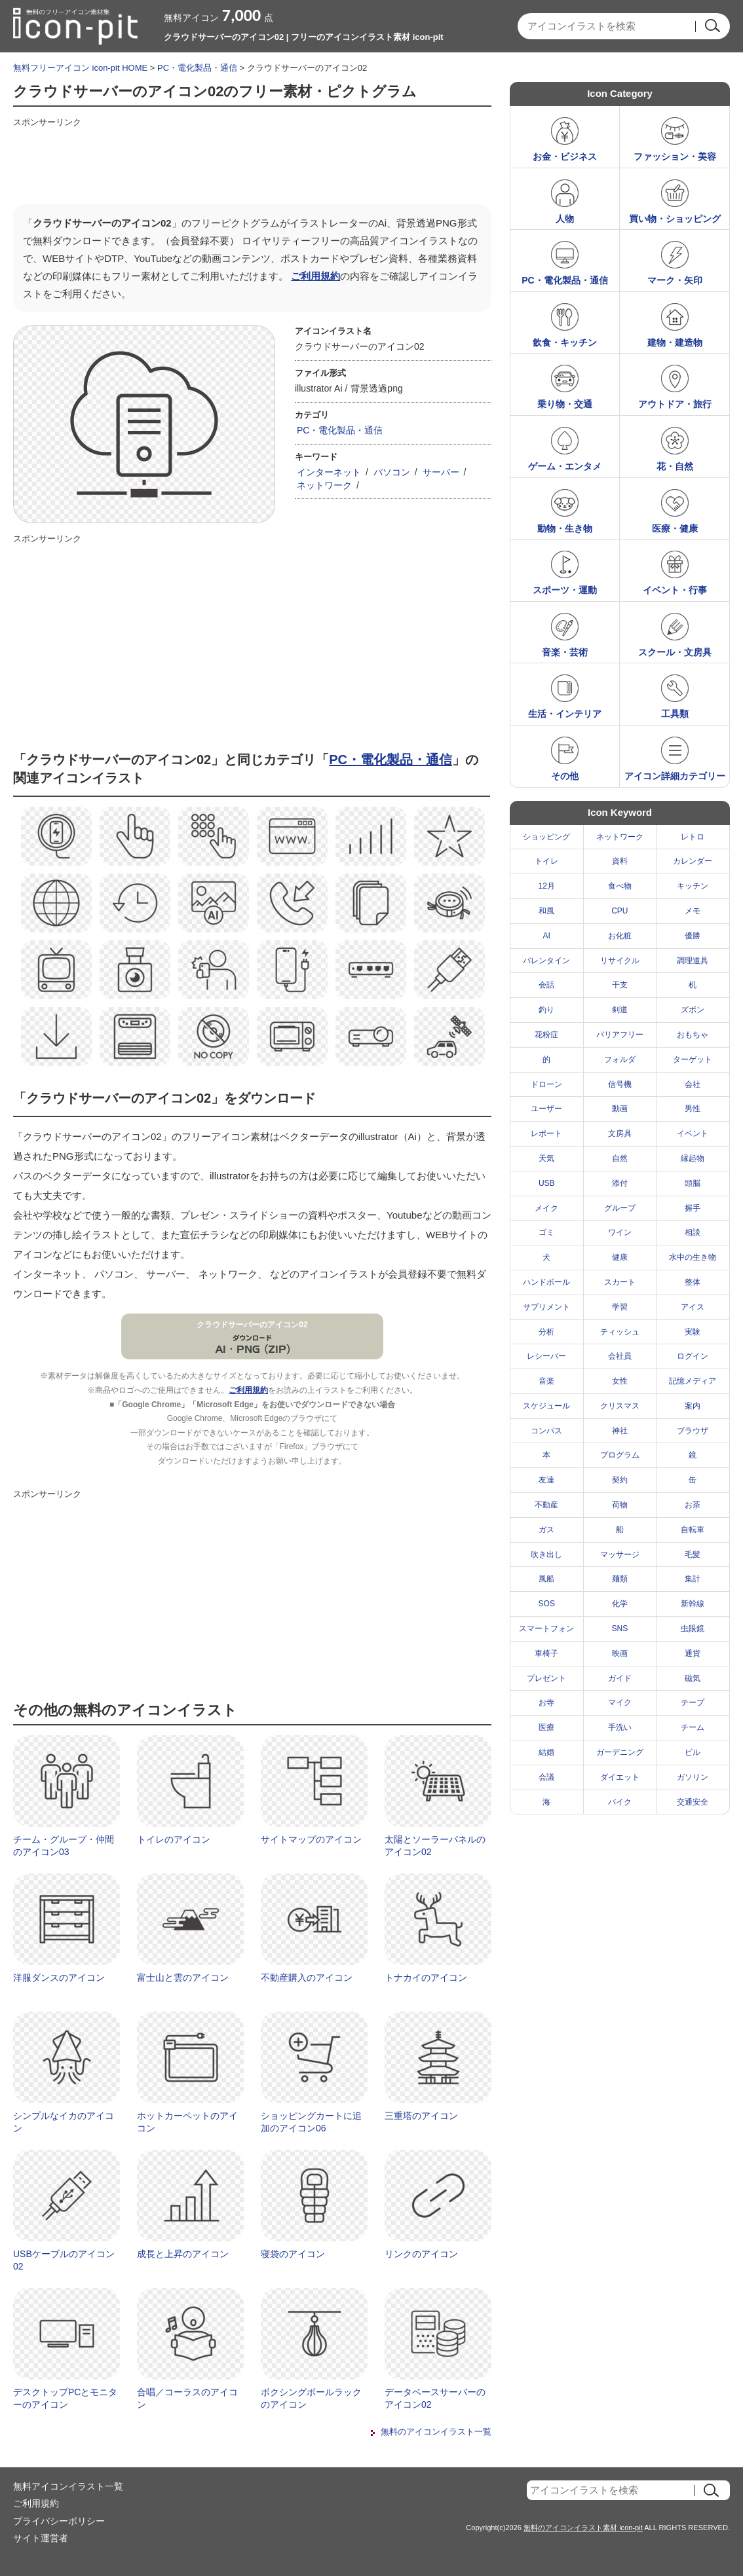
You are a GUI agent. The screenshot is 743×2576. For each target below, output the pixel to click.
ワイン (620, 1232)
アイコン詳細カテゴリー (674, 776)
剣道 (620, 1009)
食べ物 (620, 886)
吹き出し (546, 1554)
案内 (692, 1405)
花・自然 (675, 466)
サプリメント (546, 1307)
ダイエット (619, 1777)
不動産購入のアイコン (306, 1977)
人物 (565, 218)
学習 (620, 1307)
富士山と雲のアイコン (183, 1977)
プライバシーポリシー (59, 2521)
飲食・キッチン (565, 342)
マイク (620, 1702)
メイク (546, 1208)
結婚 (546, 1752)
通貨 (692, 1653)
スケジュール (546, 1405)
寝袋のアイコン (293, 2254)
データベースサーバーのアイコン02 (435, 2398)
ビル (692, 1752)
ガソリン (692, 1777)
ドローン (546, 1084)
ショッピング (546, 836)
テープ (692, 1702)
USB (547, 1183)
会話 (546, 984)
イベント (692, 1133)
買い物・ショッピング (675, 218)
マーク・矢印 (674, 280)
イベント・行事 (675, 590)
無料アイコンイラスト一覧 (68, 2486)
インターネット (329, 472)
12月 (547, 886)
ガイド (620, 1678)
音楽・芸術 (565, 652)
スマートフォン (546, 1628)
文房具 (620, 1133)
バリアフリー (619, 1034)
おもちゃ (692, 1034)
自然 (620, 1158)
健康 (620, 1257)
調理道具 (692, 960)
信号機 (620, 1084)
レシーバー (546, 1356)
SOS (547, 1603)
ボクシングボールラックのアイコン (311, 2398)
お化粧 (620, 935)
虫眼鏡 (692, 1628)
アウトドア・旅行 (675, 404)
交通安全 (692, 1802)
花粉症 (546, 1034)
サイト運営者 (40, 2538)
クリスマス (619, 1405)
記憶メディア (692, 1381)
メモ (692, 910)
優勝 (692, 935)
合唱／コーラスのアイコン (187, 2398)
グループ (620, 1208)
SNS (619, 1628)
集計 (692, 1578)
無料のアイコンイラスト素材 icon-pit (583, 2527)
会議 (546, 1777)
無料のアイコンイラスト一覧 (436, 2432)
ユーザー (546, 1108)
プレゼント (546, 1678)
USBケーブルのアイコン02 (64, 2260)
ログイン (692, 1356)
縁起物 (692, 1158)
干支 (620, 984)
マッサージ (619, 1554)
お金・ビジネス (565, 156)
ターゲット (692, 1059)
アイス (692, 1307)
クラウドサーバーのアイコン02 (252, 1324)
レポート (546, 1133)
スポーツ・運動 (565, 590)
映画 (620, 1653)
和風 (546, 910)
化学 (620, 1603)
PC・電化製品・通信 (197, 68)
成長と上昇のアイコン (183, 2254)
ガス (546, 1529)
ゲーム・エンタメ (564, 466)
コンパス (546, 1430)
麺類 (620, 1578)
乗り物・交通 (564, 404)
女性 (620, 1381)
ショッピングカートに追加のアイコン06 (311, 2122)
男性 (692, 1108)
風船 (546, 1578)
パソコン (391, 472)
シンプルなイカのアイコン (63, 2122)
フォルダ (620, 1059)
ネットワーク (324, 485)
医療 (546, 1727)
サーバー (441, 472)
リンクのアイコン (421, 2254)
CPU (619, 910)
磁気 (692, 1678)
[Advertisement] (251, 161)
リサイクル (619, 960)
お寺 (546, 1702)
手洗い (620, 1727)
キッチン (692, 886)
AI (546, 935)
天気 (546, 1158)
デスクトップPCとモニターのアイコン (65, 2398)
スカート (620, 1282)
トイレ (546, 861)
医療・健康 (675, 528)
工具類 (675, 713)
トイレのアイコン (173, 1839)
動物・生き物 (564, 528)
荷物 (620, 1504)
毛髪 (692, 1554)
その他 (565, 776)
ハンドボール (546, 1282)
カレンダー (692, 861)
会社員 (620, 1356)
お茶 (692, 1504)
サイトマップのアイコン (311, 1839)
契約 (620, 1479)
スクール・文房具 (675, 652)
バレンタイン (546, 960)
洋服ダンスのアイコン (59, 1977)
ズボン (692, 1009)
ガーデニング (619, 1752)
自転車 (692, 1529)
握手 (692, 1208)
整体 (692, 1282)
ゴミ (546, 1232)
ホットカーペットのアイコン (187, 2122)
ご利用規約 (315, 276)
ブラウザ (692, 1430)
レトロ (692, 836)
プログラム (619, 1455)
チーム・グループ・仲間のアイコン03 (63, 1846)
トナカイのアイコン (426, 1977)
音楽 (546, 1381)
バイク (620, 1802)
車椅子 (546, 1653)
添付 (620, 1183)
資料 (620, 861)
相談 (692, 1232)
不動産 (546, 1504)
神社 (620, 1430)
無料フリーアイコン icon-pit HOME (80, 68)
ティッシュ (619, 1331)
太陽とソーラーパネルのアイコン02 (435, 1846)
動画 (620, 1108)
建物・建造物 (674, 342)
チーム (692, 1727)
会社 (692, 1084)
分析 (546, 1331)
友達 (546, 1479)
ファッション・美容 (675, 156)
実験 (692, 1331)
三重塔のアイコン (421, 2115)
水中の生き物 (692, 1257)
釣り (546, 1009)
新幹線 (692, 1603)
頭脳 (692, 1183)
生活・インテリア (564, 713)
